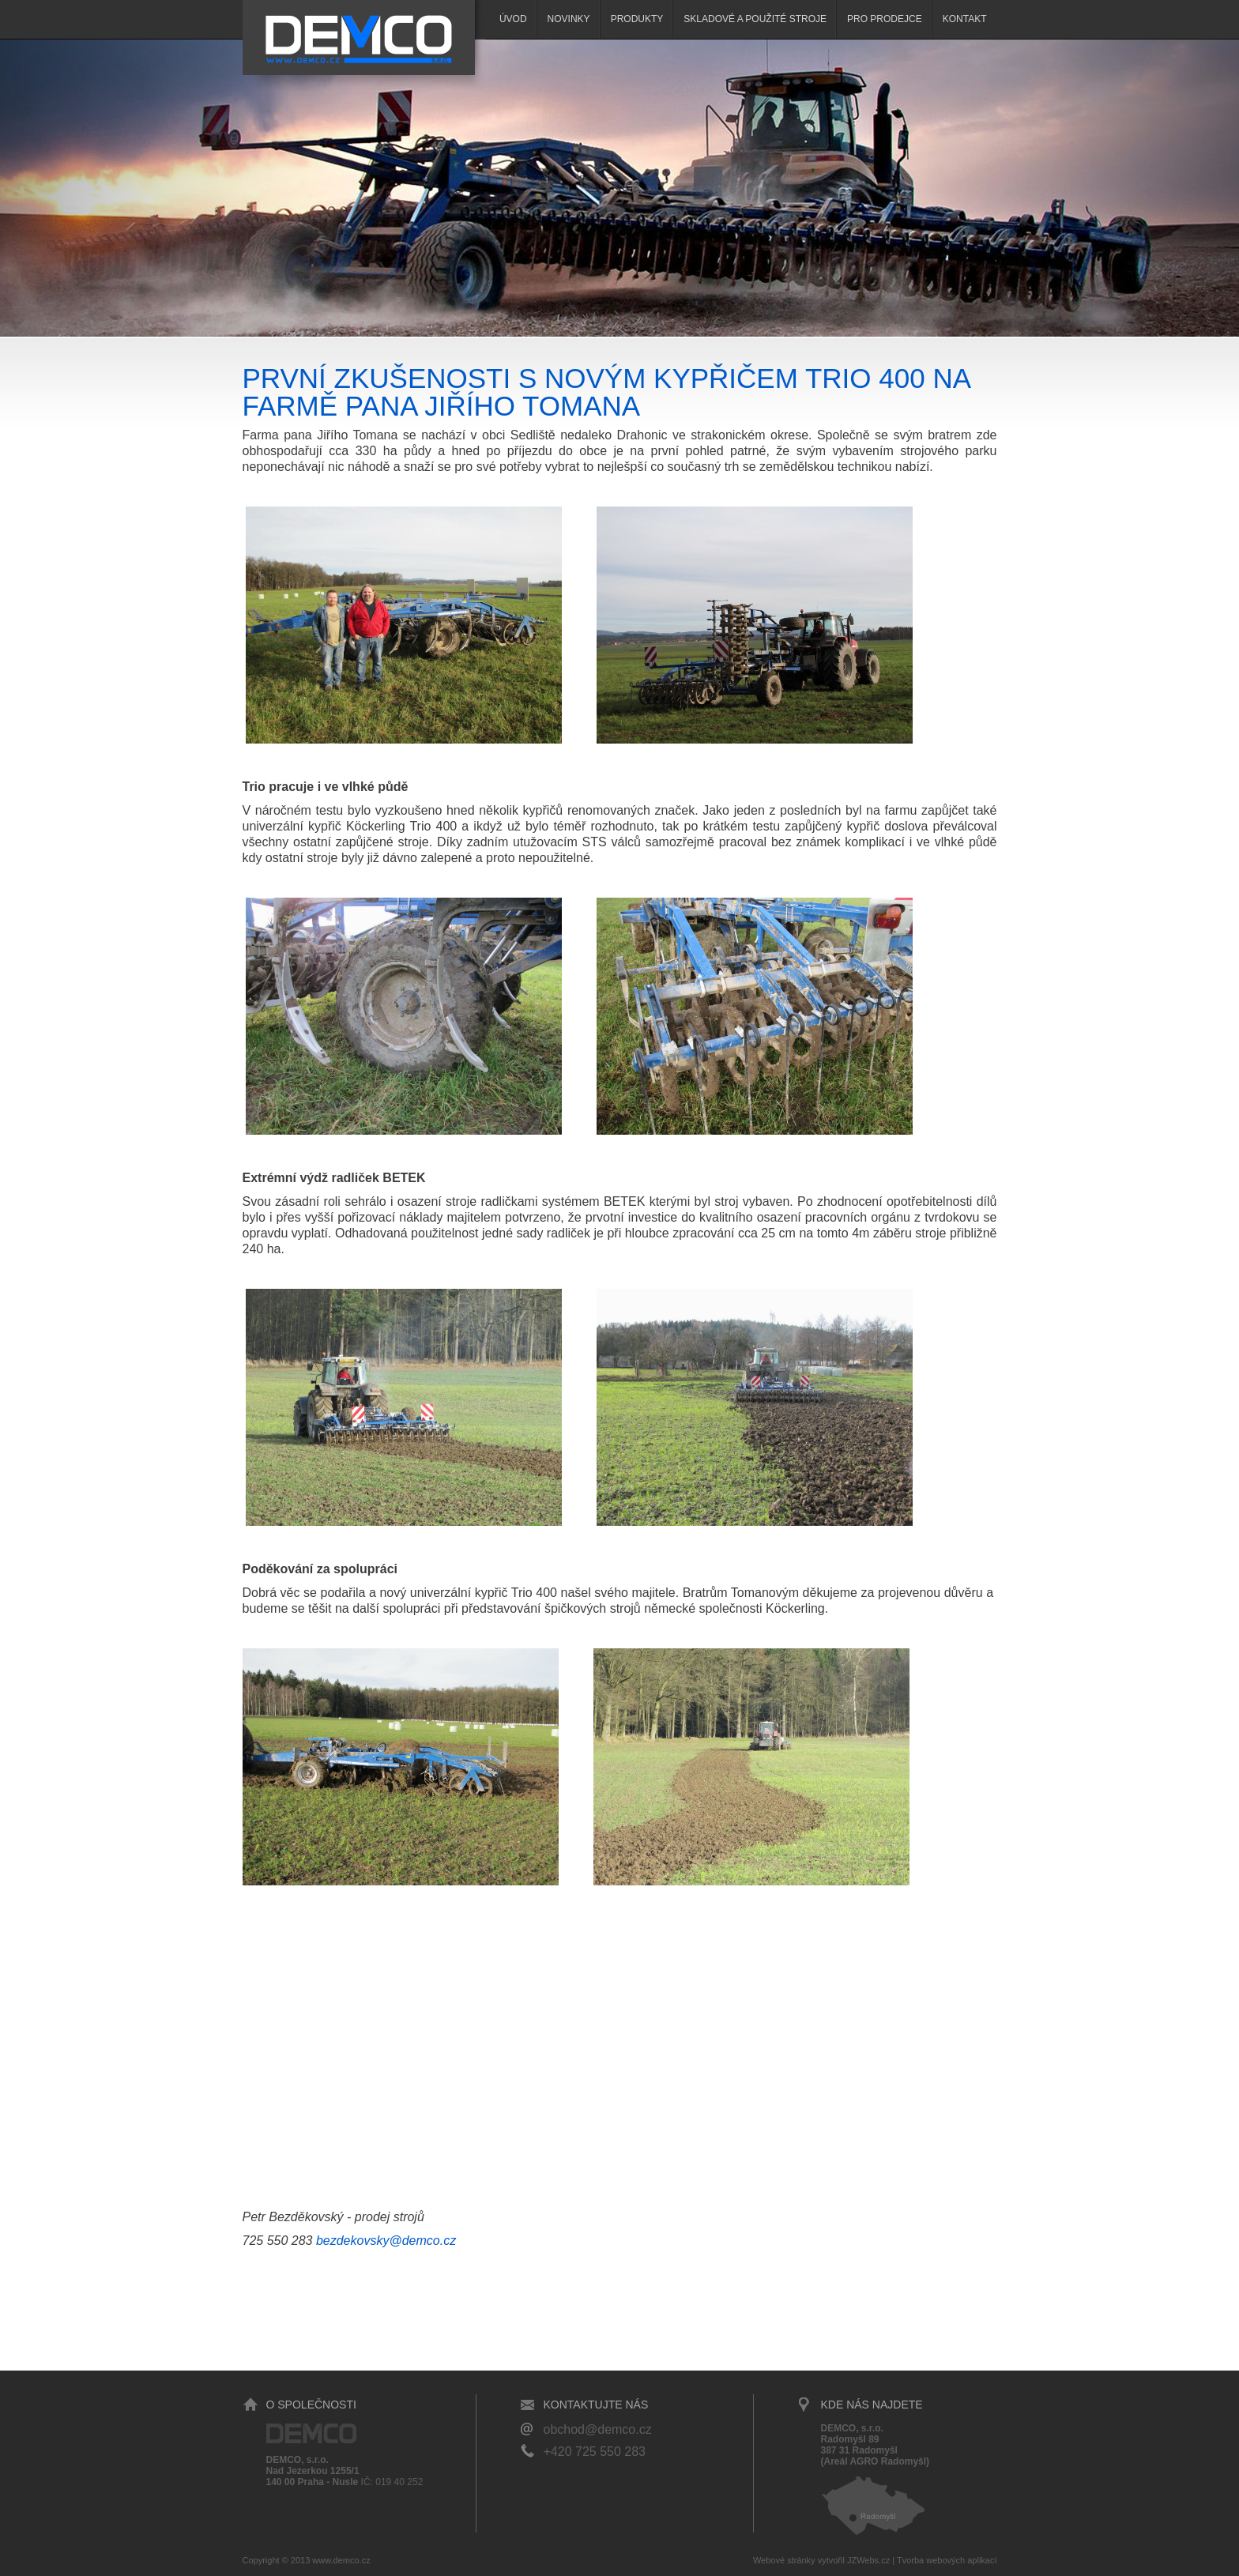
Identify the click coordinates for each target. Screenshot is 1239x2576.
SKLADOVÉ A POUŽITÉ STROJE (755, 18)
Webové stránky (784, 2560)
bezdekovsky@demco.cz (386, 2240)
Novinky (569, 18)
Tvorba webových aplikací (947, 2560)
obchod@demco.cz (598, 2429)
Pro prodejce (884, 18)
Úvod (513, 18)
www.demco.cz (341, 2560)
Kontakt (965, 18)
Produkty (637, 18)
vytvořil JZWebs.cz (854, 2560)
